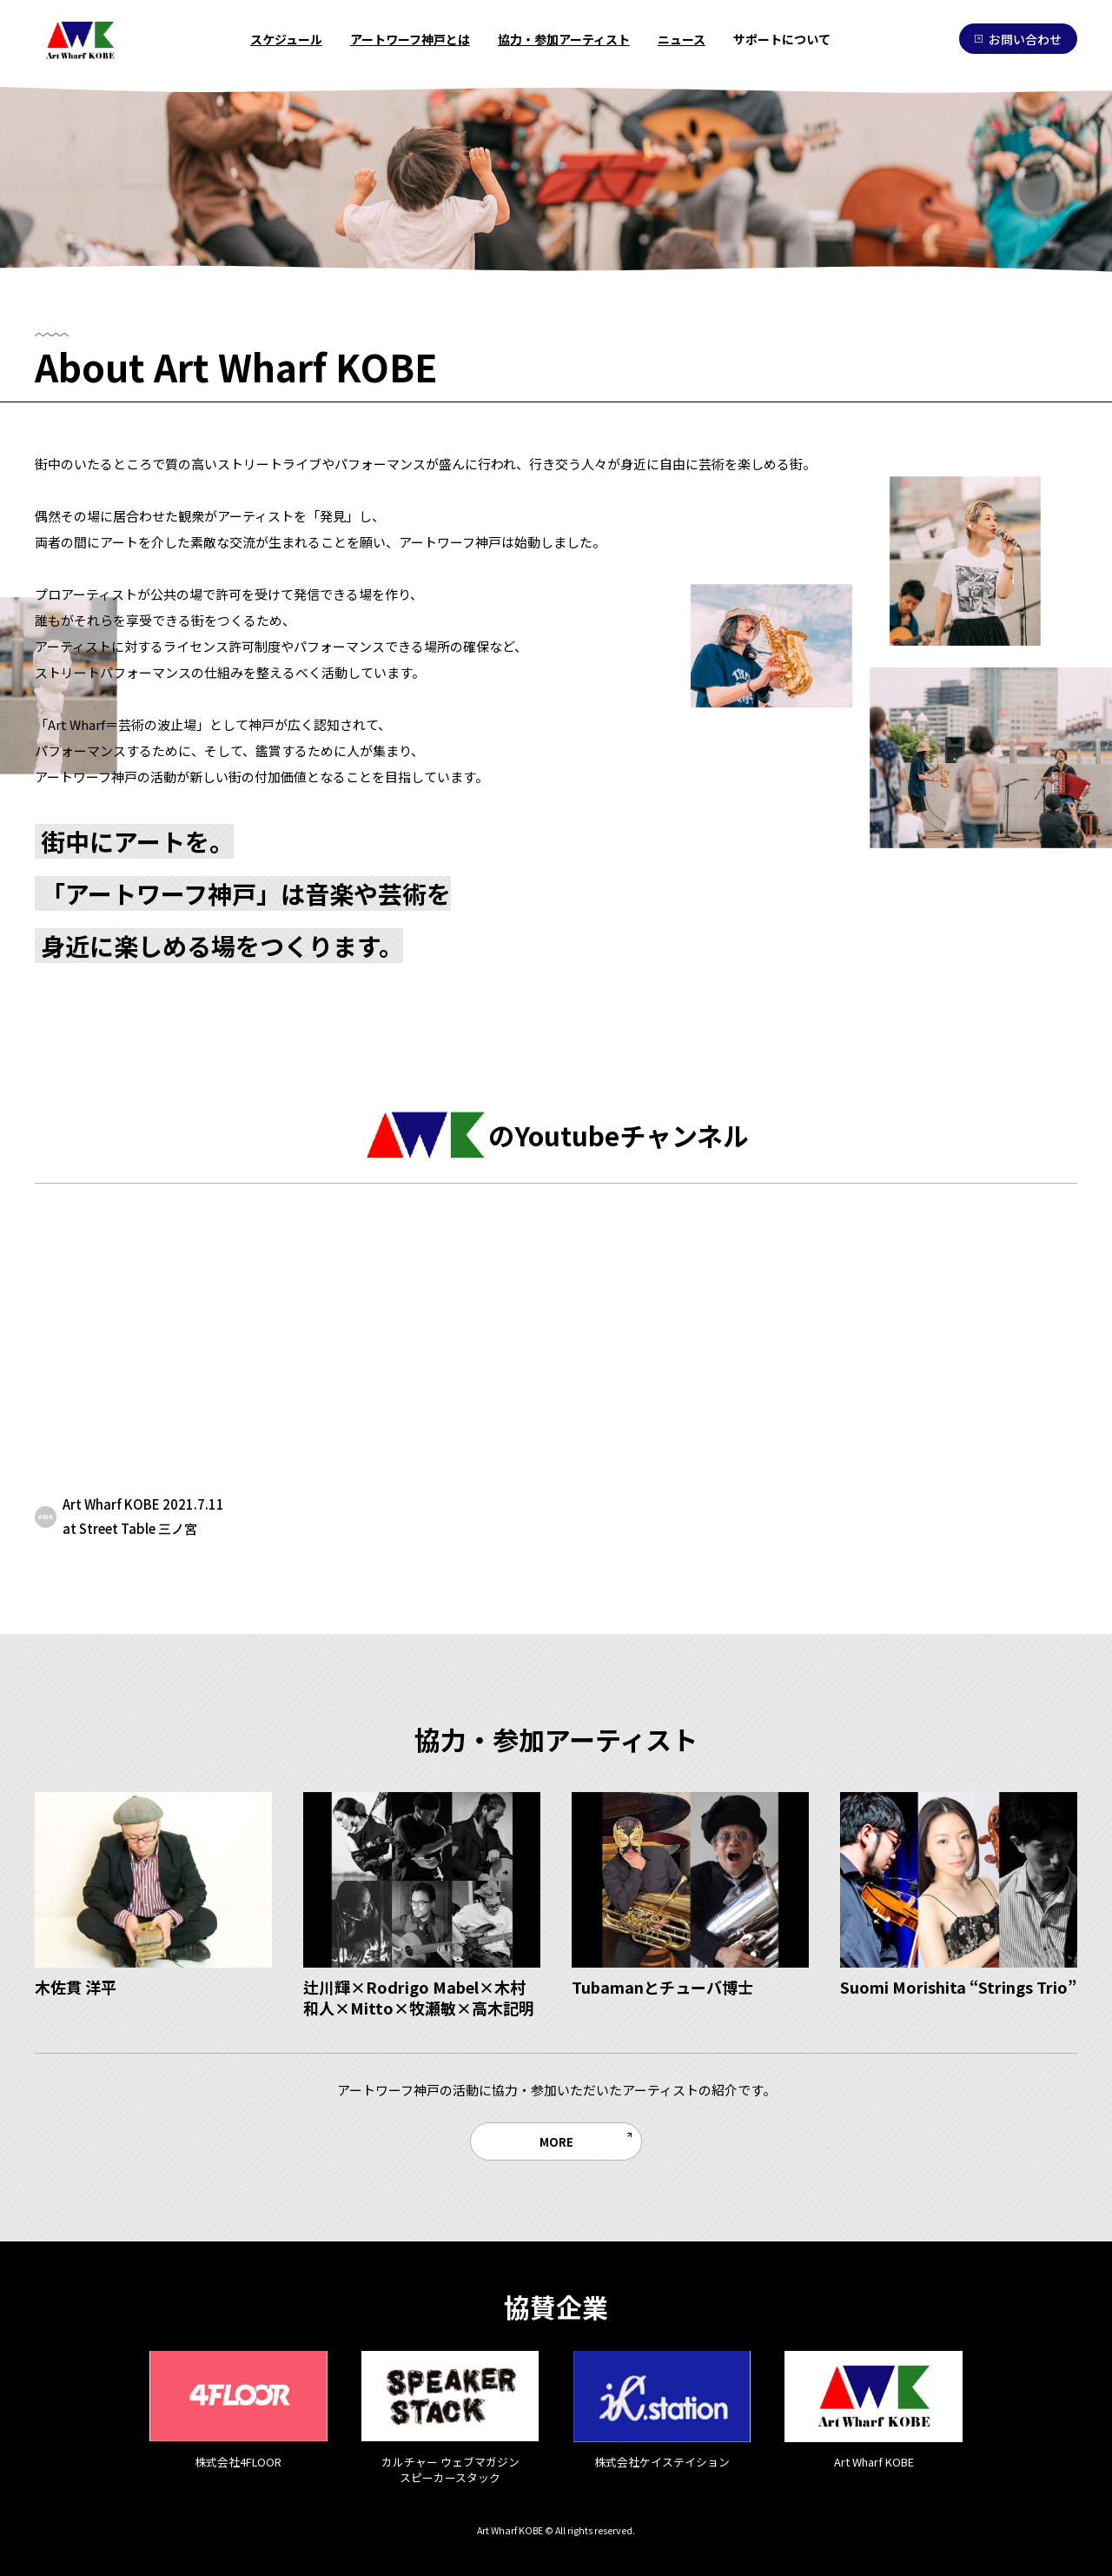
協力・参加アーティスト (564, 39)
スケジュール (286, 39)
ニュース (681, 39)
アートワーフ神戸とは (410, 39)
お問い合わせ (1018, 39)
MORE (556, 2141)
